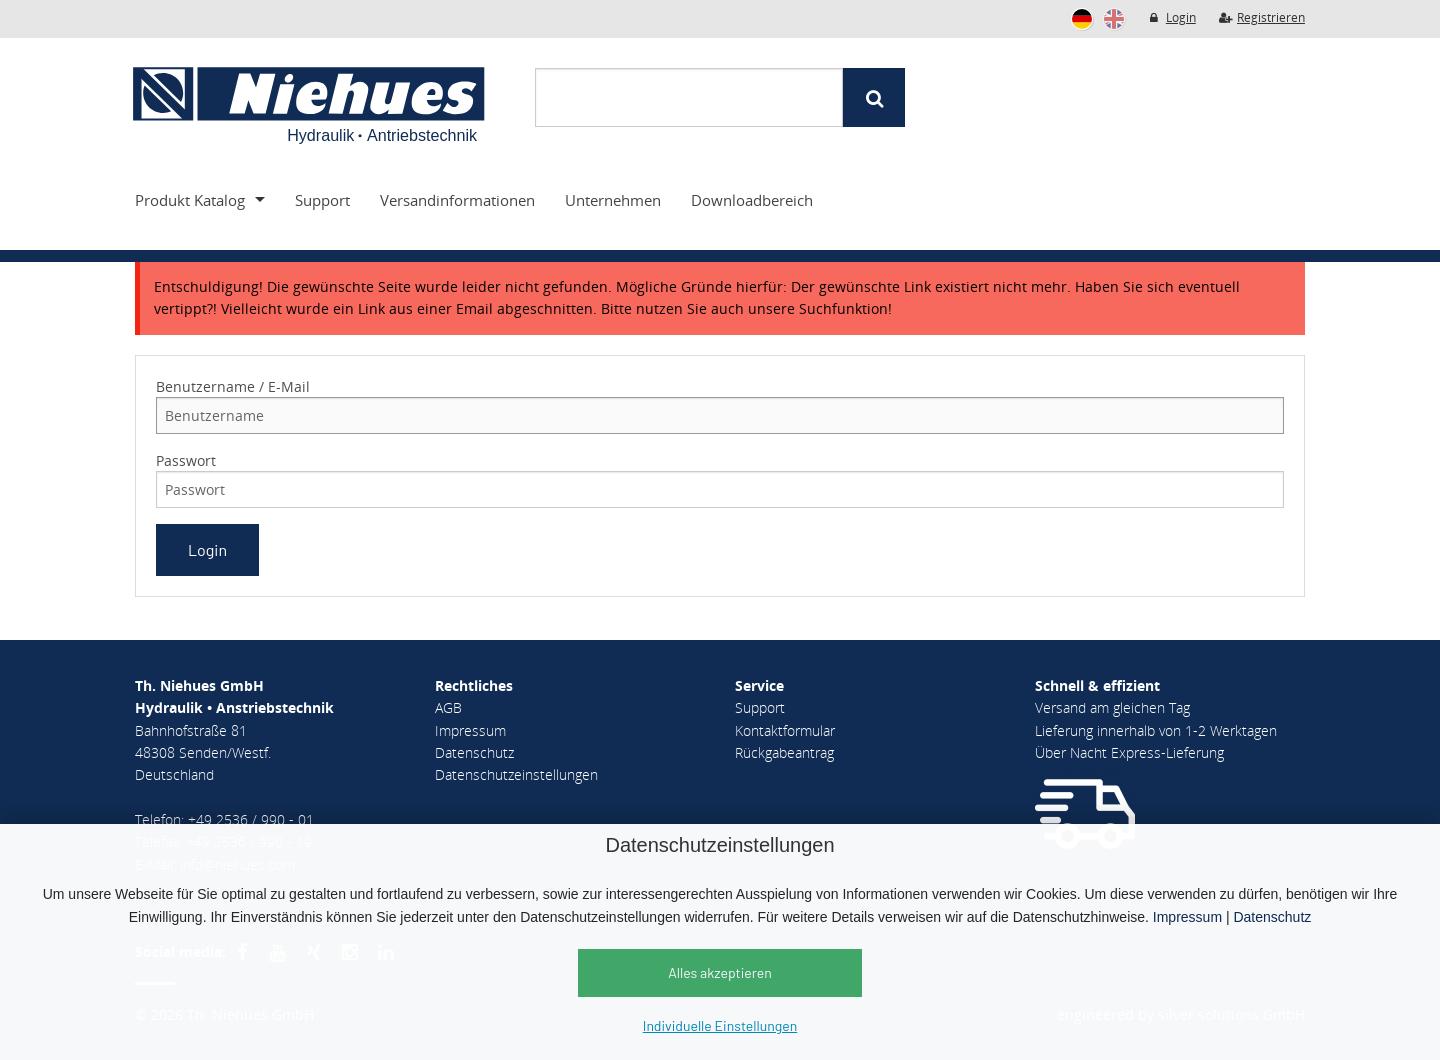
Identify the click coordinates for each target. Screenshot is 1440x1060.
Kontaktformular (785, 730)
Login (1171, 17)
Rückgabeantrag (784, 752)
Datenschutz (1272, 917)
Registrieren (1261, 17)
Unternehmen (613, 200)
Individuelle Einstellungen (720, 1025)
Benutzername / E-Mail (233, 386)
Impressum (1187, 917)
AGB (448, 707)
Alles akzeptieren (720, 972)
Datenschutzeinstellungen (516, 774)
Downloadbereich (752, 200)
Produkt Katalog (190, 200)
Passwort (186, 460)
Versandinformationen (457, 200)
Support (322, 200)
